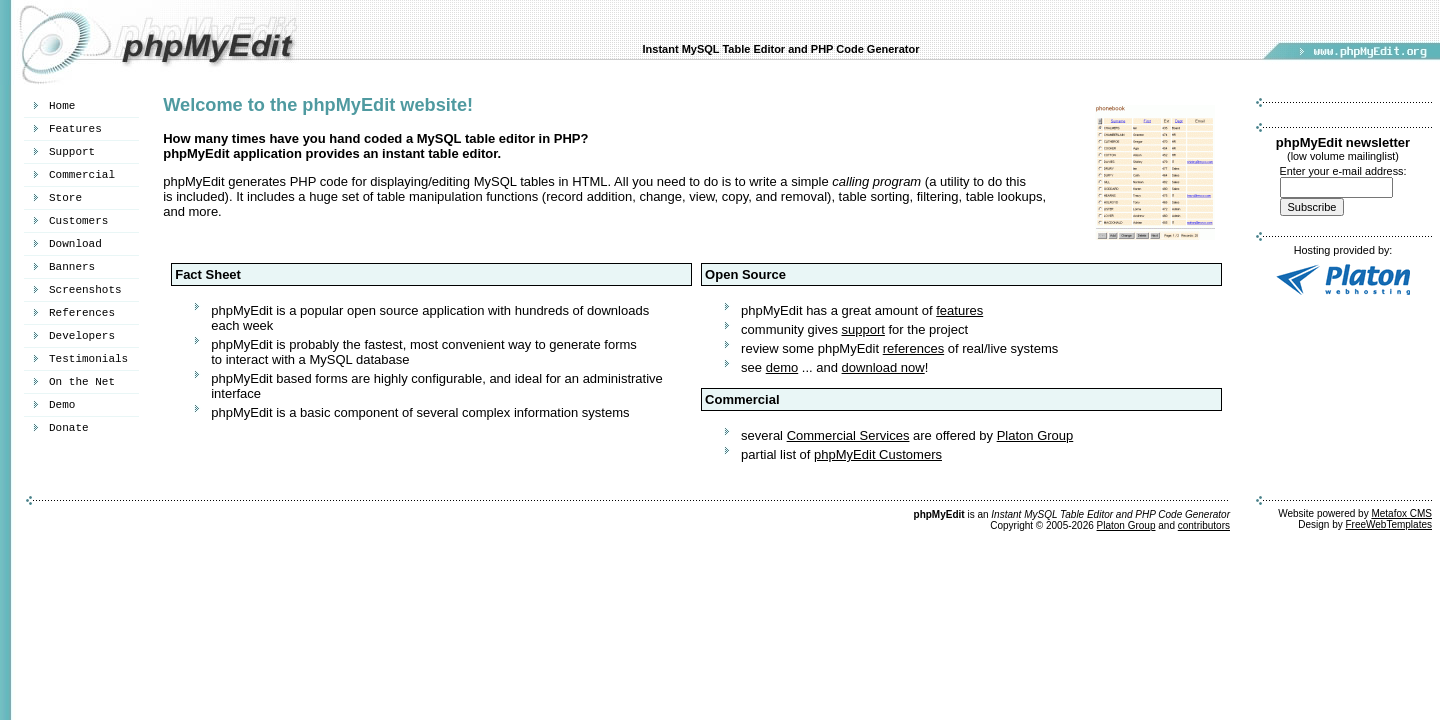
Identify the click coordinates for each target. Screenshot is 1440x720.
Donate (69, 428)
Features (75, 129)
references (913, 348)
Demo (62, 405)
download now (883, 367)
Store (65, 198)
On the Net (82, 382)
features (959, 310)
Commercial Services (848, 435)
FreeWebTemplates (1388, 524)
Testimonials (88, 359)
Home (62, 106)
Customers (78, 221)
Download (75, 244)
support (863, 329)
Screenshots (85, 290)
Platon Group (1035, 435)
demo (782, 367)
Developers (82, 336)
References (82, 313)
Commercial (82, 175)
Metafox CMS (1401, 513)
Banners (72, 267)
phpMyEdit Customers (878, 454)
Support (72, 152)
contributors (1204, 525)
